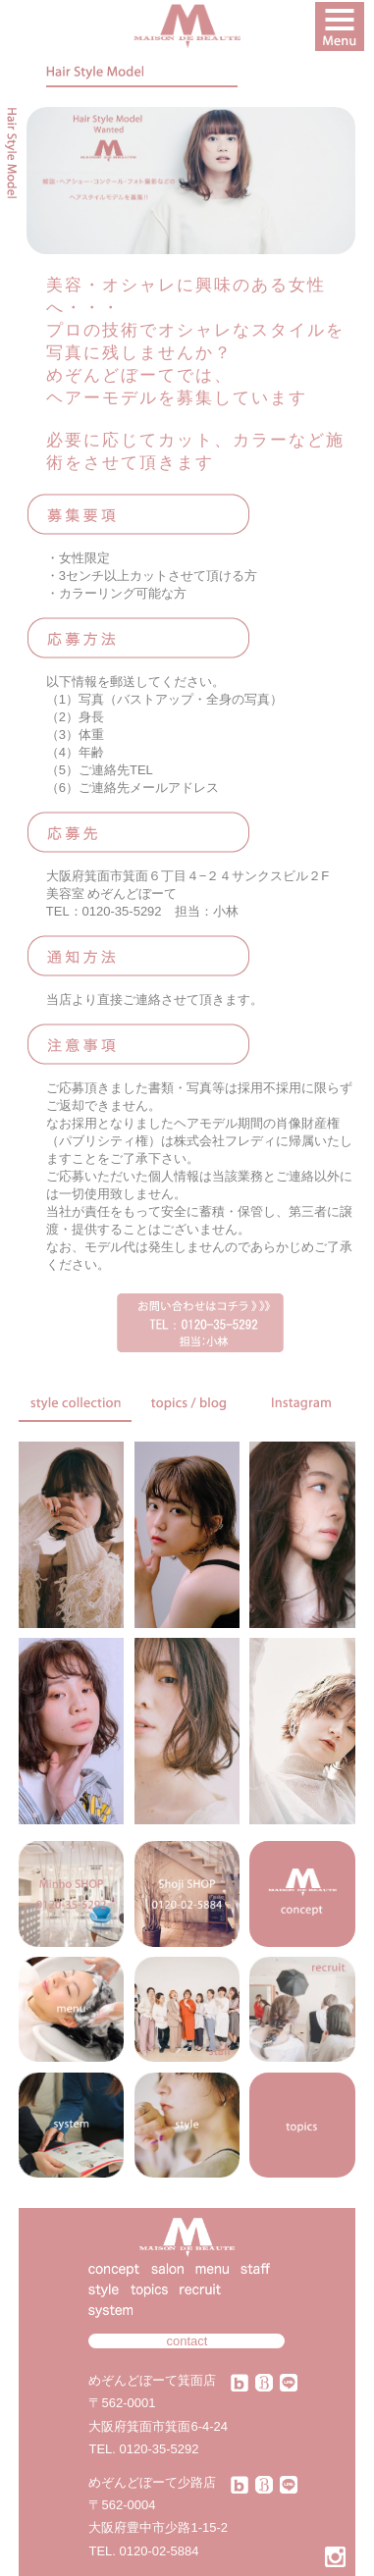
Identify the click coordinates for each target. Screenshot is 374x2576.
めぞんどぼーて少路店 (152, 2482)
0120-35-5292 (159, 2449)
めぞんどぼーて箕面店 (152, 2380)
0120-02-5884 (159, 2551)
